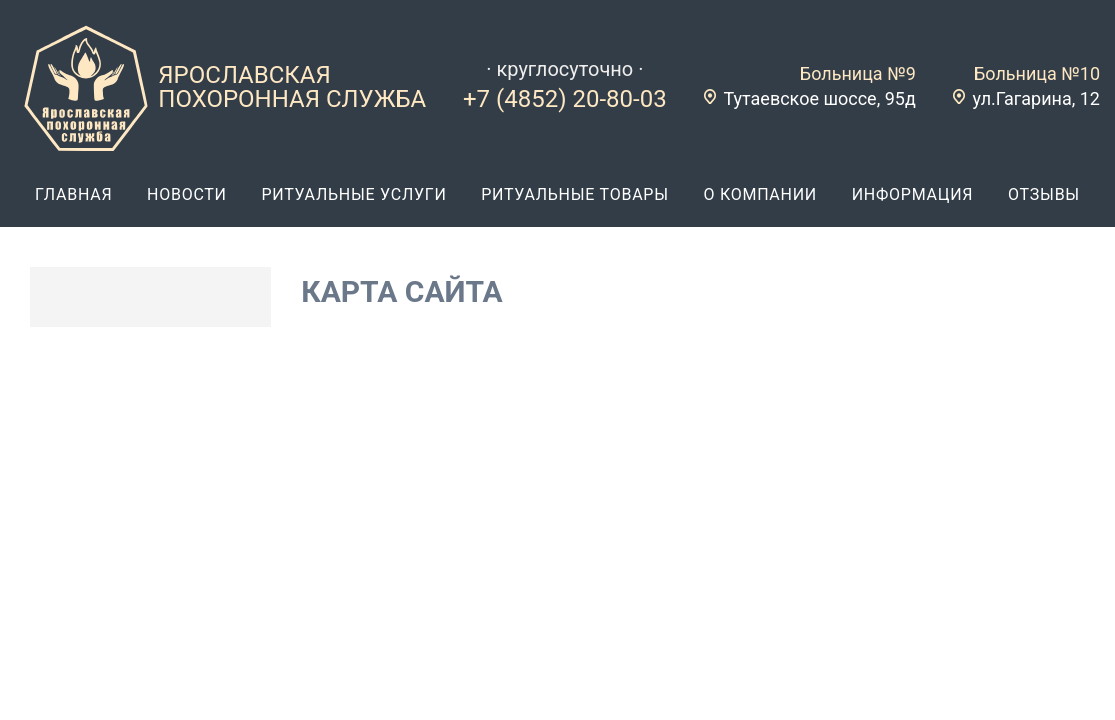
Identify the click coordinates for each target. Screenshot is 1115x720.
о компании (760, 194)
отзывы (1044, 194)
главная (73, 194)
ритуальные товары (575, 194)
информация (913, 194)
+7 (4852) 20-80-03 (565, 99)
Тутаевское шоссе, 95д (819, 98)
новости (187, 194)
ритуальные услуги (353, 194)
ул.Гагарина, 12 (1036, 98)
